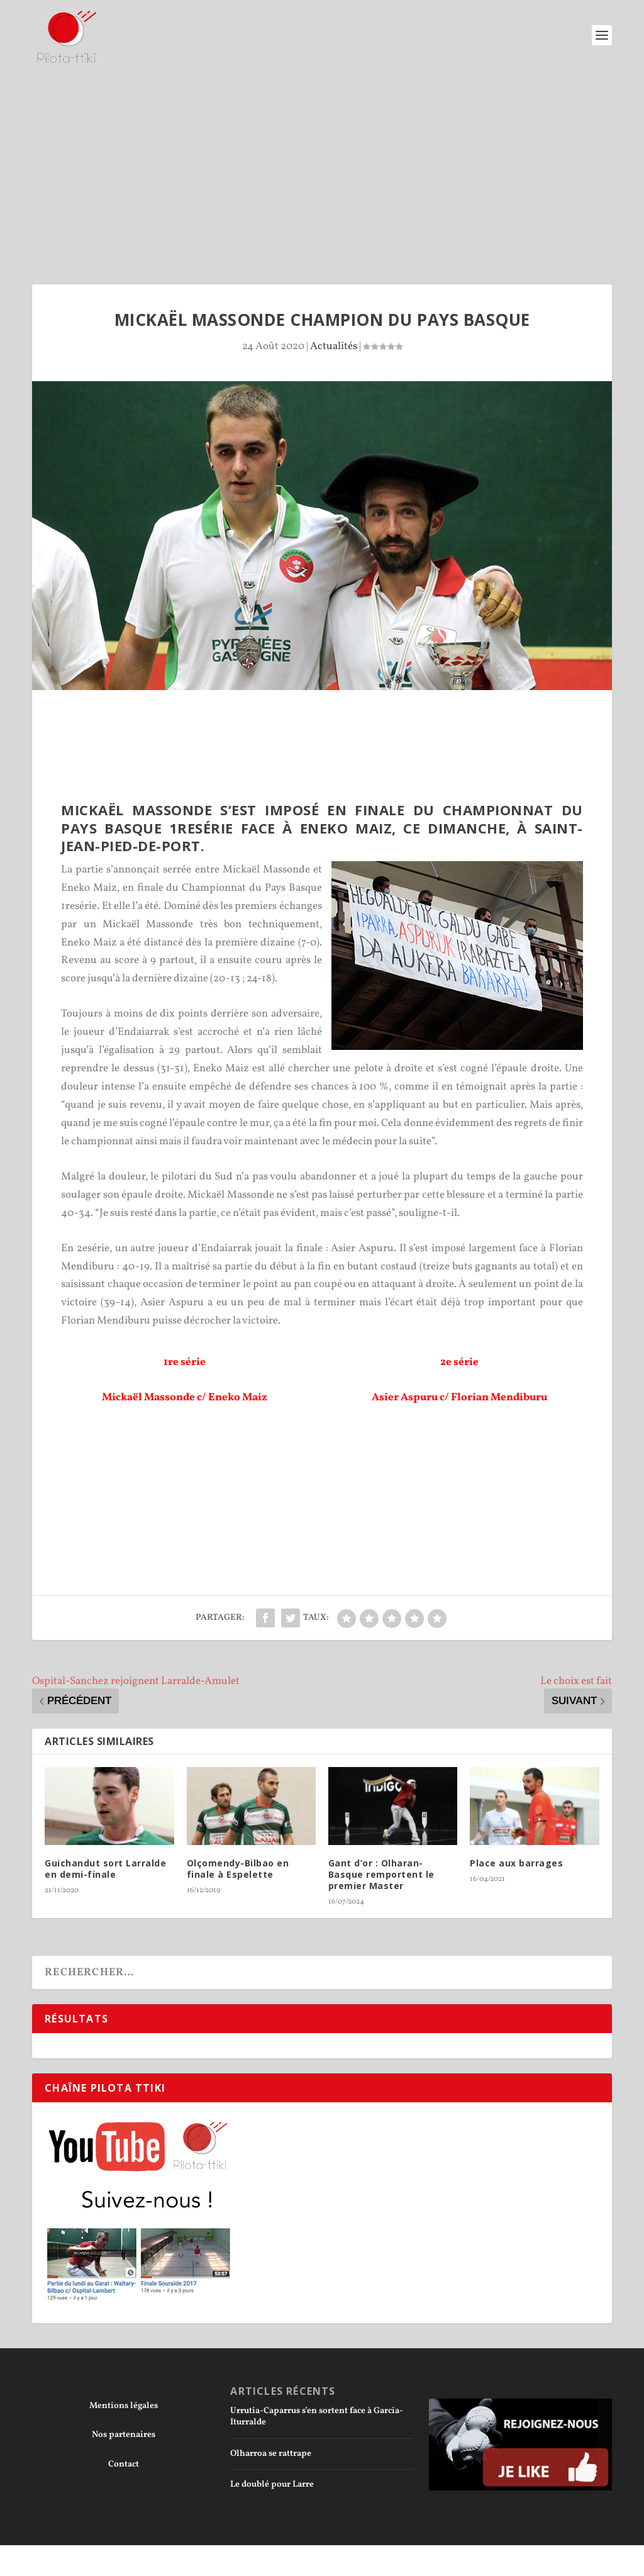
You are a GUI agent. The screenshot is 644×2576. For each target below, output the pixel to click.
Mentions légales (123, 2406)
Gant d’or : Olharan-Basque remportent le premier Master (381, 1874)
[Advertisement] (322, 165)
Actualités (333, 346)
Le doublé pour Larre (272, 2484)
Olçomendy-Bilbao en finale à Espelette (238, 1868)
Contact (123, 2464)
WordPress (207, 2560)
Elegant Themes (102, 2560)
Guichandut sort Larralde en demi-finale (105, 1868)
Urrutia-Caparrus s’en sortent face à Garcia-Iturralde (316, 2416)
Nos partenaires (123, 2435)
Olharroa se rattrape (270, 2454)
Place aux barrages (516, 1863)
